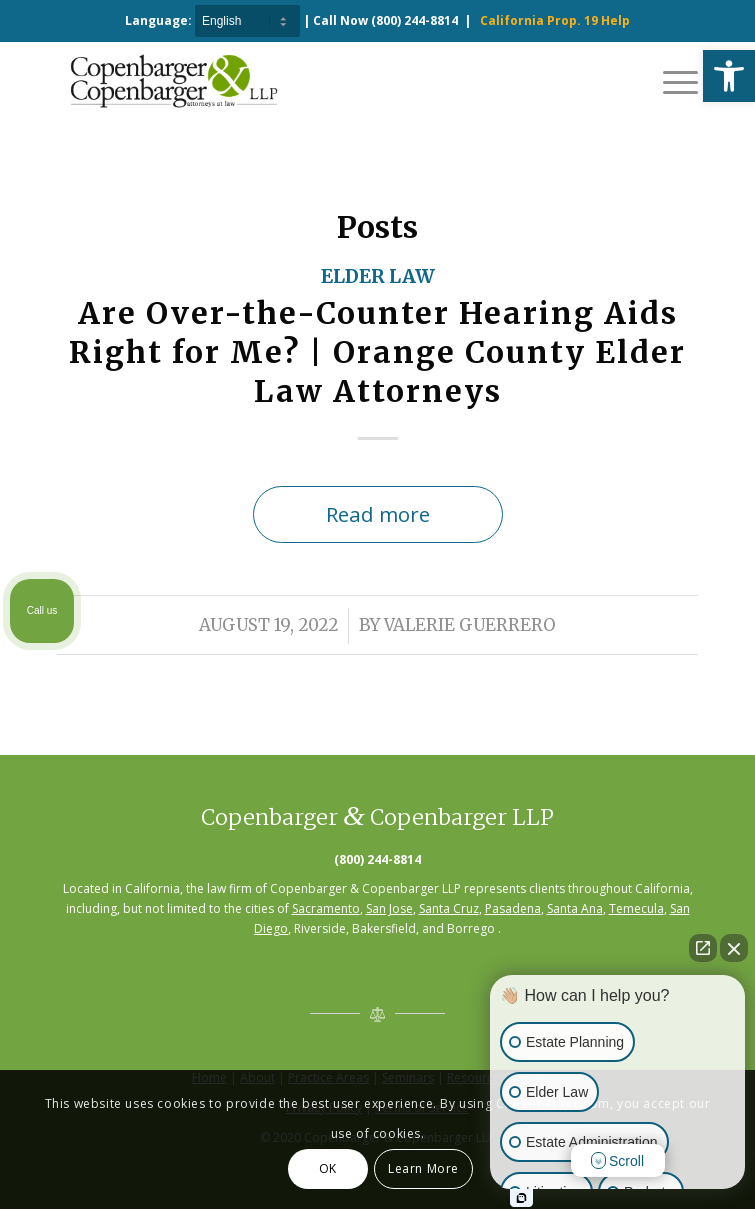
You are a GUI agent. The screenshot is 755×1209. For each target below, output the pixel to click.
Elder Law (378, 276)
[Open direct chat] (703, 948)
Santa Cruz (449, 908)
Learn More (423, 1168)
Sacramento (326, 908)
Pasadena (513, 908)
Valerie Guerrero (470, 625)
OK (328, 1168)
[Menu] (670, 81)
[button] (729, 76)
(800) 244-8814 (414, 20)
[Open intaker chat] (521, 1198)
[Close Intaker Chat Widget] (734, 948)
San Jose (389, 908)
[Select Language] (247, 21)
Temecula (636, 908)
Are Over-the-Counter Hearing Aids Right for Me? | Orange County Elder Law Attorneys (377, 352)
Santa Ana (575, 908)
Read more (378, 514)
